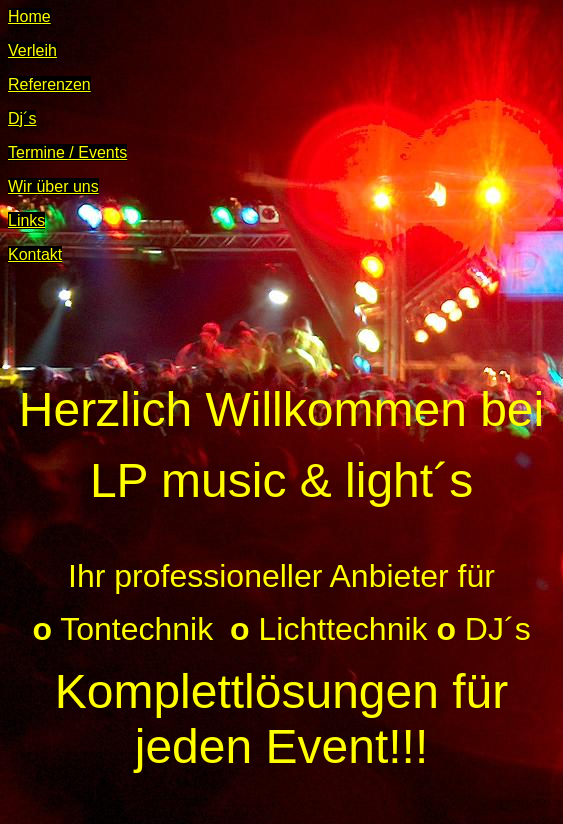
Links (26, 220)
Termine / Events (67, 152)
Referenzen (49, 84)
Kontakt (35, 254)
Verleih (32, 50)
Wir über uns (53, 186)
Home (29, 16)
